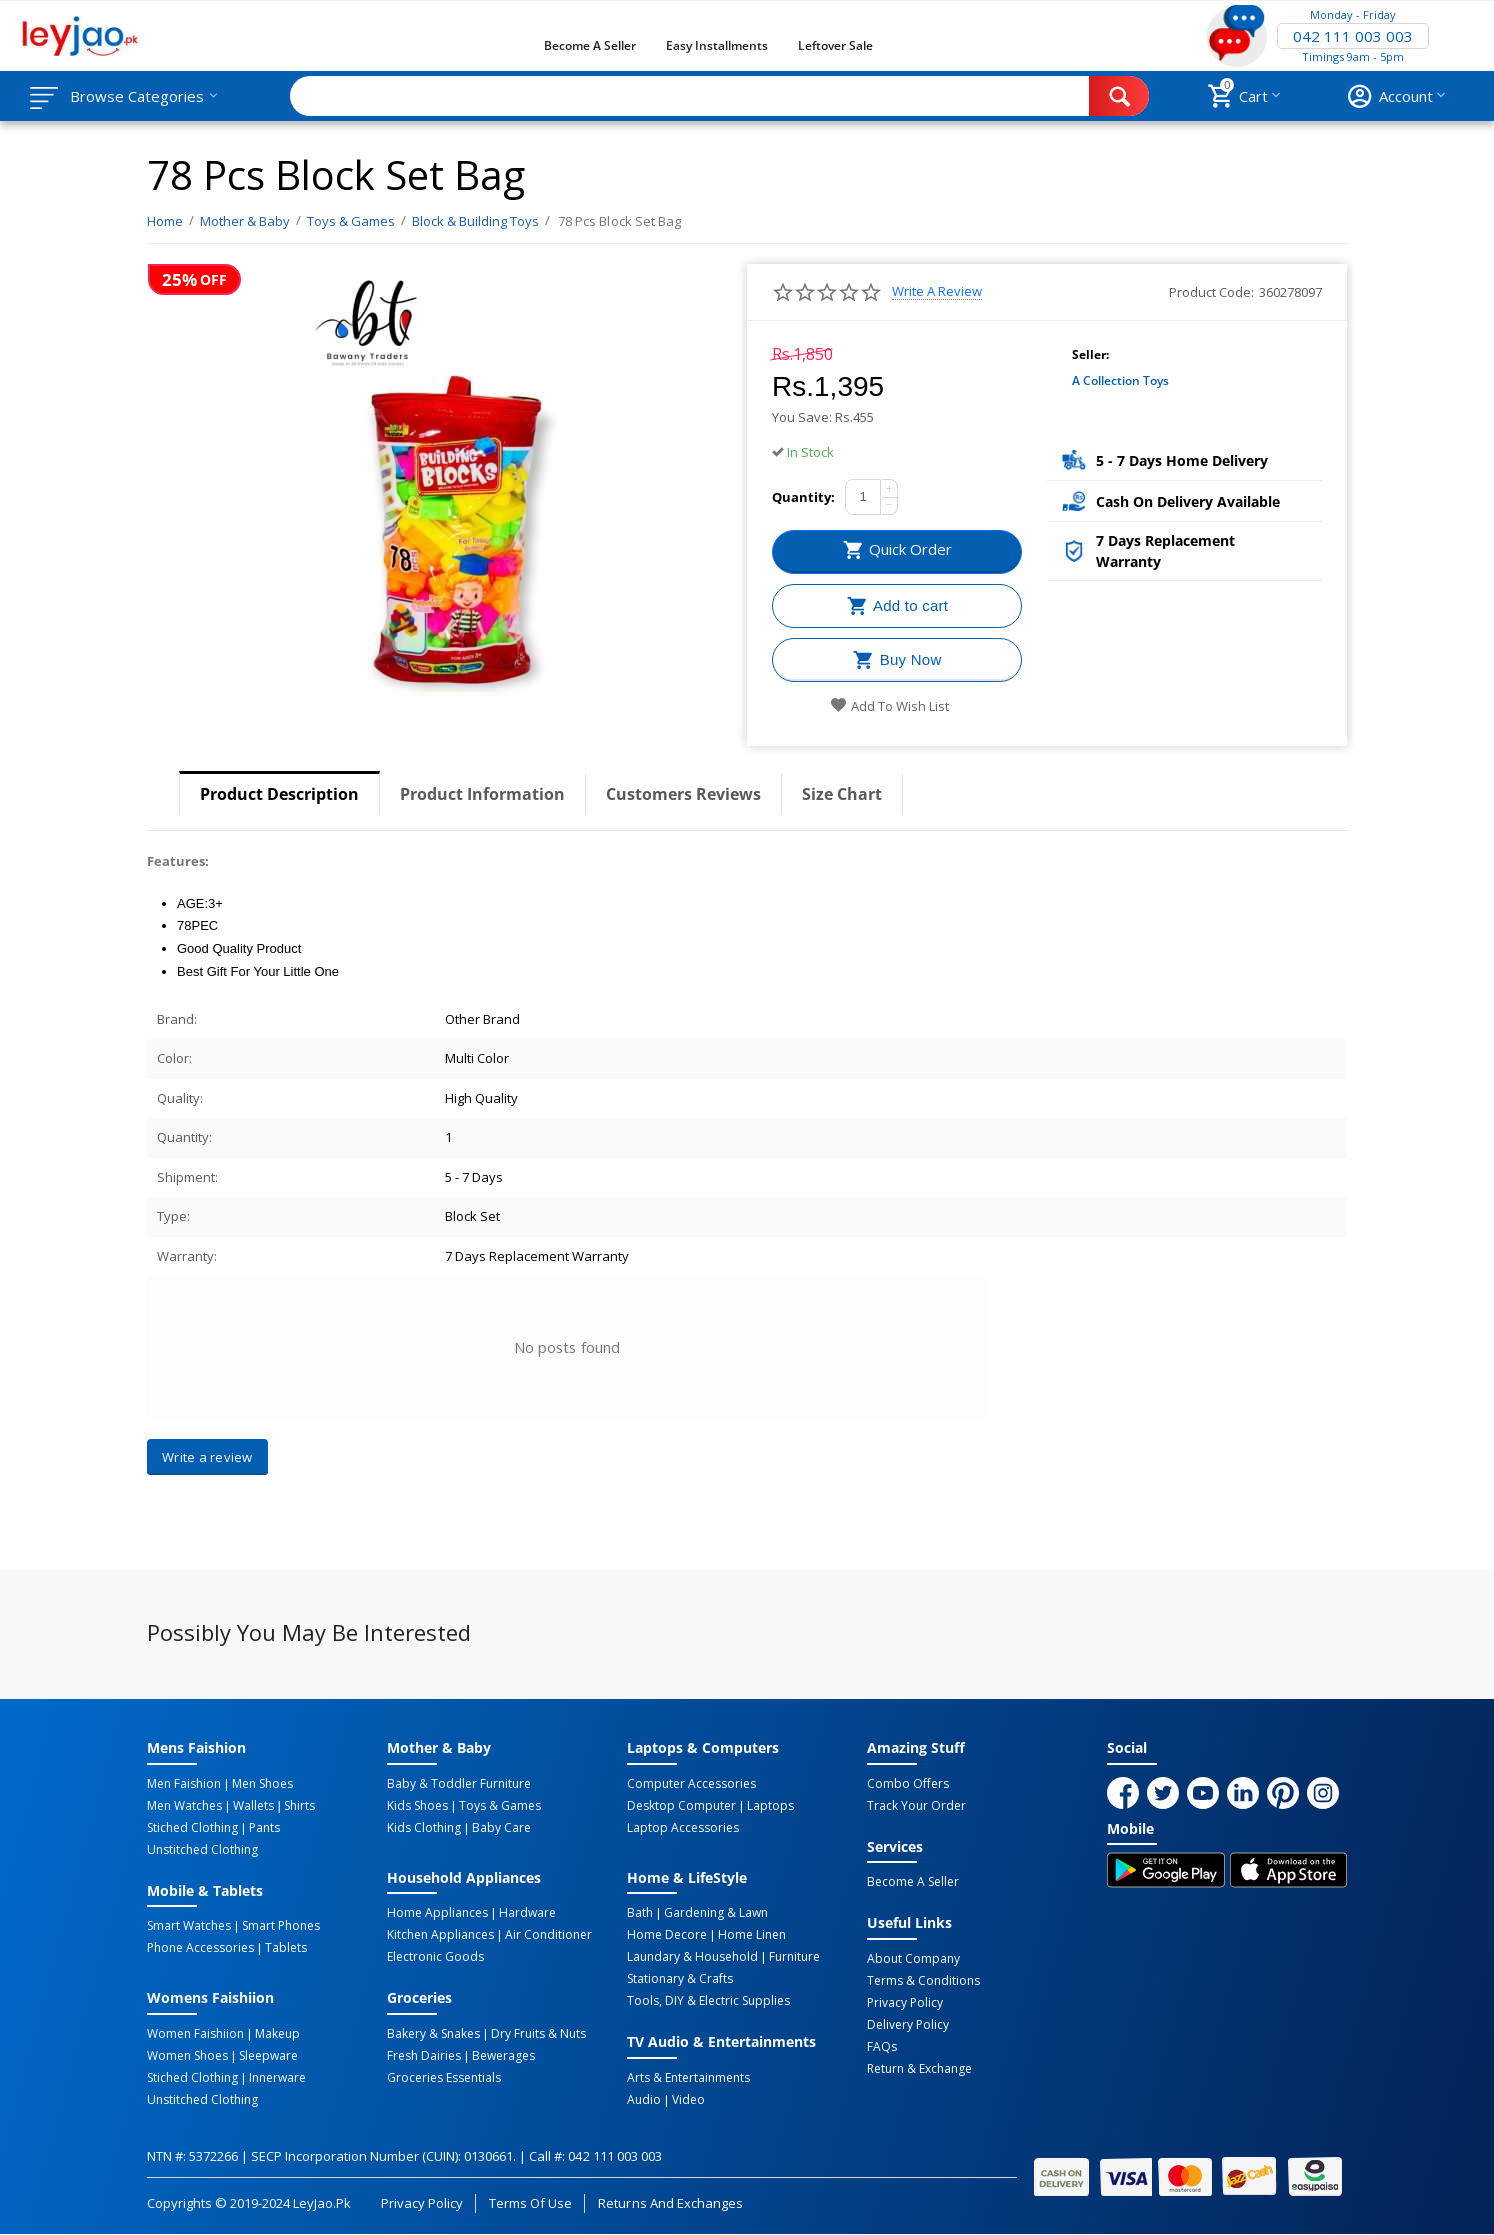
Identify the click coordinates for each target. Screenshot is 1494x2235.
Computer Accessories (691, 1784)
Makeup (277, 2034)
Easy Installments (717, 45)
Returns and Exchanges (670, 2203)
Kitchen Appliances (440, 1935)
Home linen (752, 1935)
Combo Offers (908, 1784)
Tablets (286, 1948)
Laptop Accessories (683, 1828)
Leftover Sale (835, 45)
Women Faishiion (195, 2034)
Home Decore (667, 1935)
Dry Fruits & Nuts (538, 2034)
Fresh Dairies (424, 2056)
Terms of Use (530, 2203)
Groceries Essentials (444, 2078)
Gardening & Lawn (716, 1913)
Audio (644, 2100)
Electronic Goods (435, 1957)
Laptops (770, 1806)
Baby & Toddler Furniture (459, 1784)
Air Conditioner (548, 1935)
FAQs (882, 2047)
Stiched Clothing (192, 1828)
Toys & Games (500, 1806)
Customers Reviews (683, 794)
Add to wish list (889, 706)
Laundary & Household (692, 1957)
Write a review (937, 291)
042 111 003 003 (1353, 36)
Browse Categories (137, 96)
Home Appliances (437, 1913)
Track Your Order (916, 1806)
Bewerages (503, 2056)
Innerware (277, 2078)
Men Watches (184, 1806)
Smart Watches (189, 1926)
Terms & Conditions (923, 1981)
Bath (640, 1913)
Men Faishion (184, 1784)
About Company (913, 1959)
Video (688, 2100)
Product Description (279, 794)
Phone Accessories (200, 1948)
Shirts (299, 1806)
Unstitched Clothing (202, 1850)
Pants (264, 1828)
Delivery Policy (908, 2025)
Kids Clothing (424, 1828)
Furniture (794, 1957)
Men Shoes (262, 1784)
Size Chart (842, 794)
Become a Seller (590, 45)
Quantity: (803, 497)
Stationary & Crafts (680, 1979)
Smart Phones (281, 1926)
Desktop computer (681, 1806)
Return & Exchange (919, 2069)
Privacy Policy (905, 2003)
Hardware (527, 1913)
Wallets (253, 1806)
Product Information (482, 794)
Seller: (1090, 354)
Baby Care (501, 1828)
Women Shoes (187, 2056)
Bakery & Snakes (433, 2034)
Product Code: (1211, 292)
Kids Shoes (417, 1806)
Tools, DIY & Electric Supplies (708, 2001)
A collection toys (1120, 380)
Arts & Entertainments (688, 2078)
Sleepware (268, 2056)
